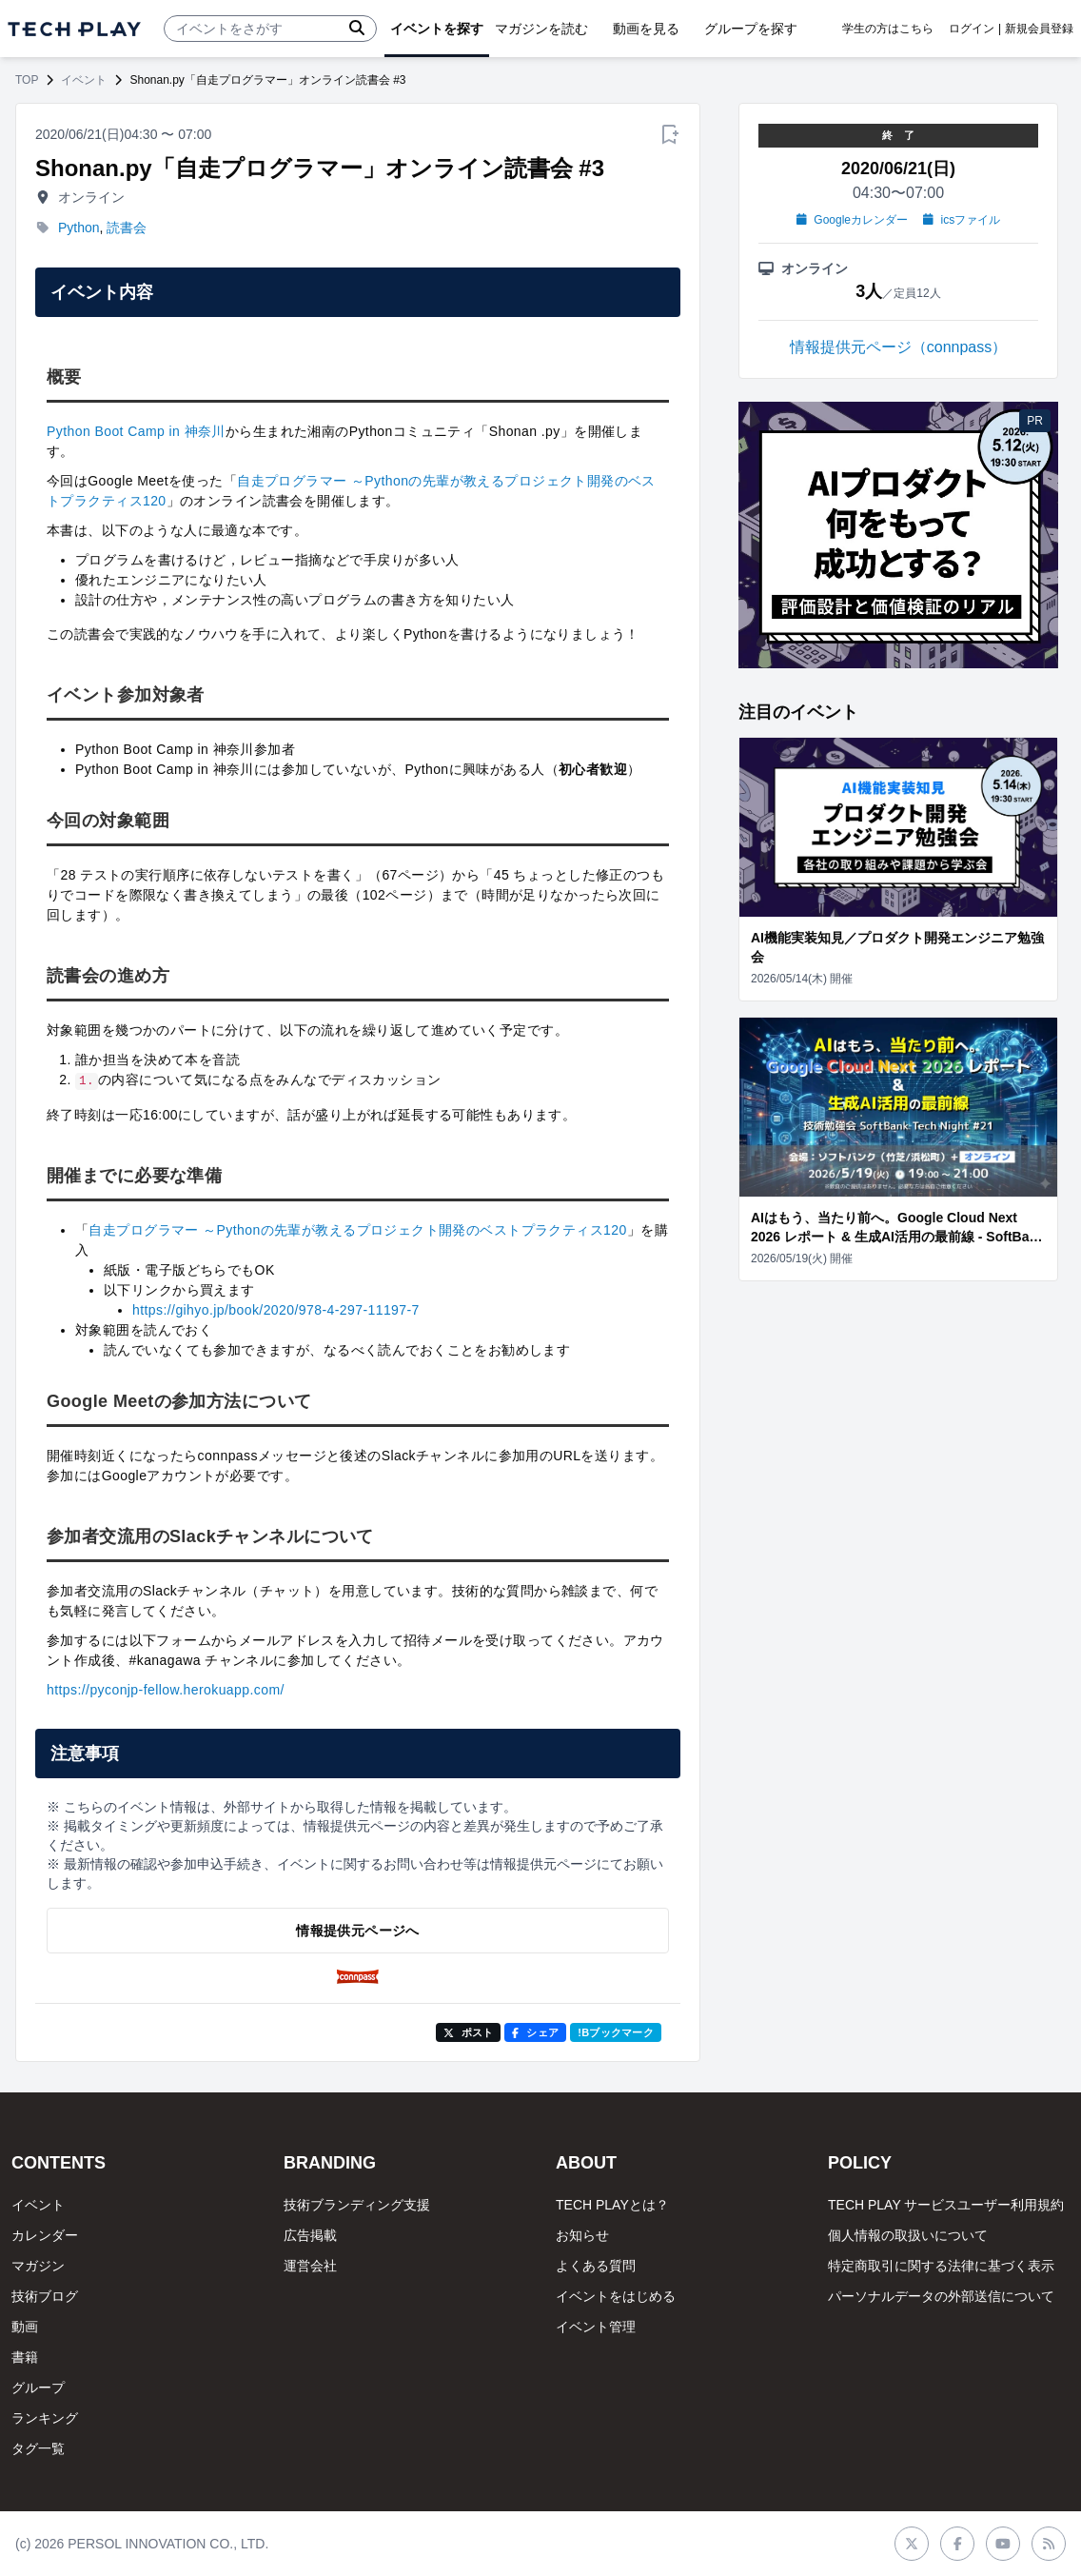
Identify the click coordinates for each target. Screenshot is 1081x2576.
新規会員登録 (1039, 28)
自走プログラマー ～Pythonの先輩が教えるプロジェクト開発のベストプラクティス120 (357, 1230)
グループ (38, 2387)
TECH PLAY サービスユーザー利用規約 (946, 2204)
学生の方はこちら (888, 28)
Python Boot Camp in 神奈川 (136, 431)
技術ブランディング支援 (357, 2204)
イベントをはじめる (616, 2296)
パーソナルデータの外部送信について (941, 2296)
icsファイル (961, 220)
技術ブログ (44, 2296)
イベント (84, 80)
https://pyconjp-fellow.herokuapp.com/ (166, 1689)
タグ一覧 (38, 2448)
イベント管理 (596, 2326)
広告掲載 (310, 2235)
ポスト (468, 2032)
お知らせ (582, 2235)
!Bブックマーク (616, 2032)
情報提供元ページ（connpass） (899, 347)
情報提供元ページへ (357, 1930)
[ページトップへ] (74, 29)
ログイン (971, 28)
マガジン (38, 2265)
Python (79, 227)
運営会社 (310, 2265)
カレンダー (44, 2235)
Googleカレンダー (852, 220)
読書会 (127, 227)
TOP (26, 80)
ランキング (44, 2418)
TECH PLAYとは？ (612, 2204)
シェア (535, 2032)
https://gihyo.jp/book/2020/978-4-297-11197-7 (276, 1310)
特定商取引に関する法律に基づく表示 (941, 2265)
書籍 (24, 2357)
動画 (24, 2326)
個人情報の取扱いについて (908, 2235)
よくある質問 (596, 2265)
